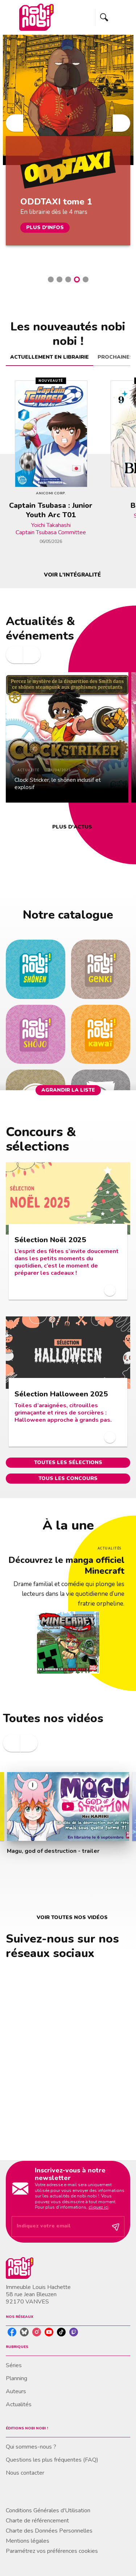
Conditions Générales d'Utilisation (48, 2510)
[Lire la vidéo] (68, 1806)
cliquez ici (98, 2207)
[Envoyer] (115, 2226)
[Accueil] (36, 17)
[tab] (49, 357)
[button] (51, 279)
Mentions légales (27, 2541)
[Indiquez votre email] (59, 2226)
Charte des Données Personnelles (49, 2531)
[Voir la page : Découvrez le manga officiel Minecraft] (68, 1596)
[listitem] (12, 2332)
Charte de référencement (37, 2521)
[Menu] (112, 17)
